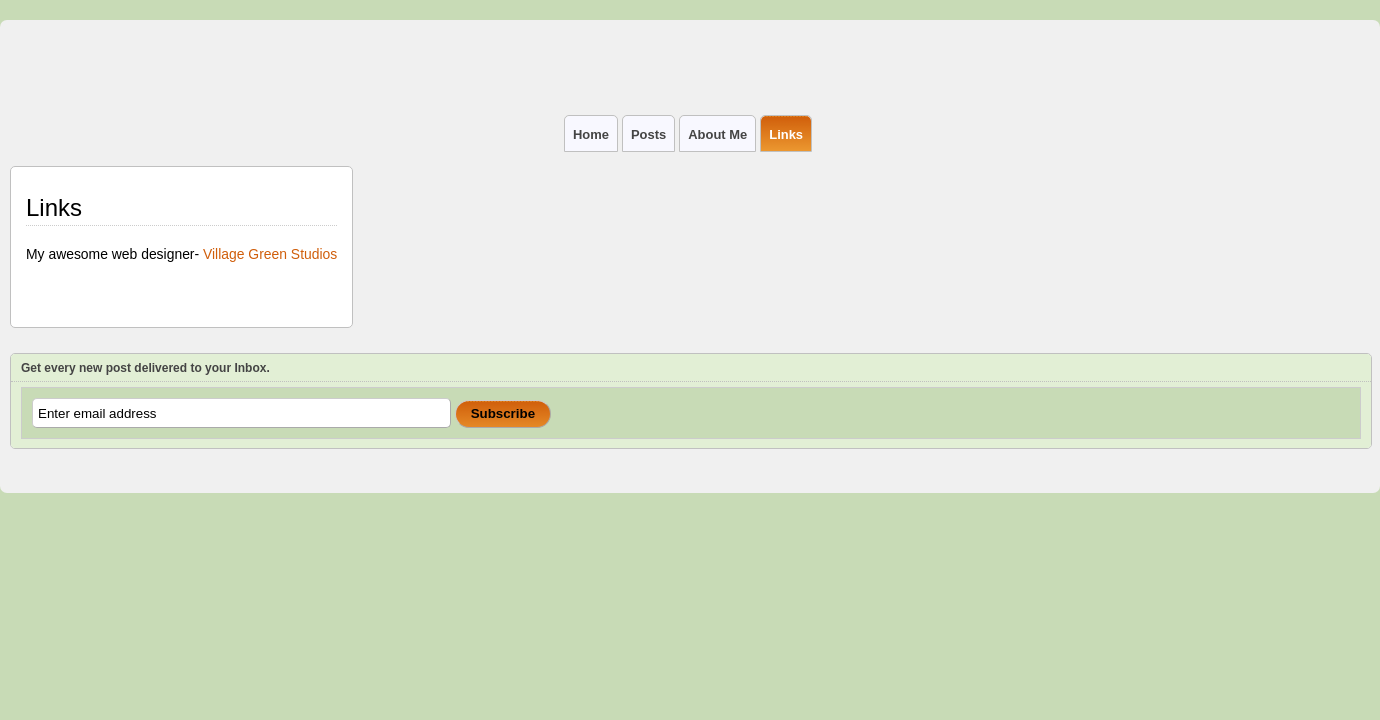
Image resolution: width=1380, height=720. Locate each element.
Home (591, 134)
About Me (717, 134)
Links (786, 134)
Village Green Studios (270, 254)
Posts (648, 134)
